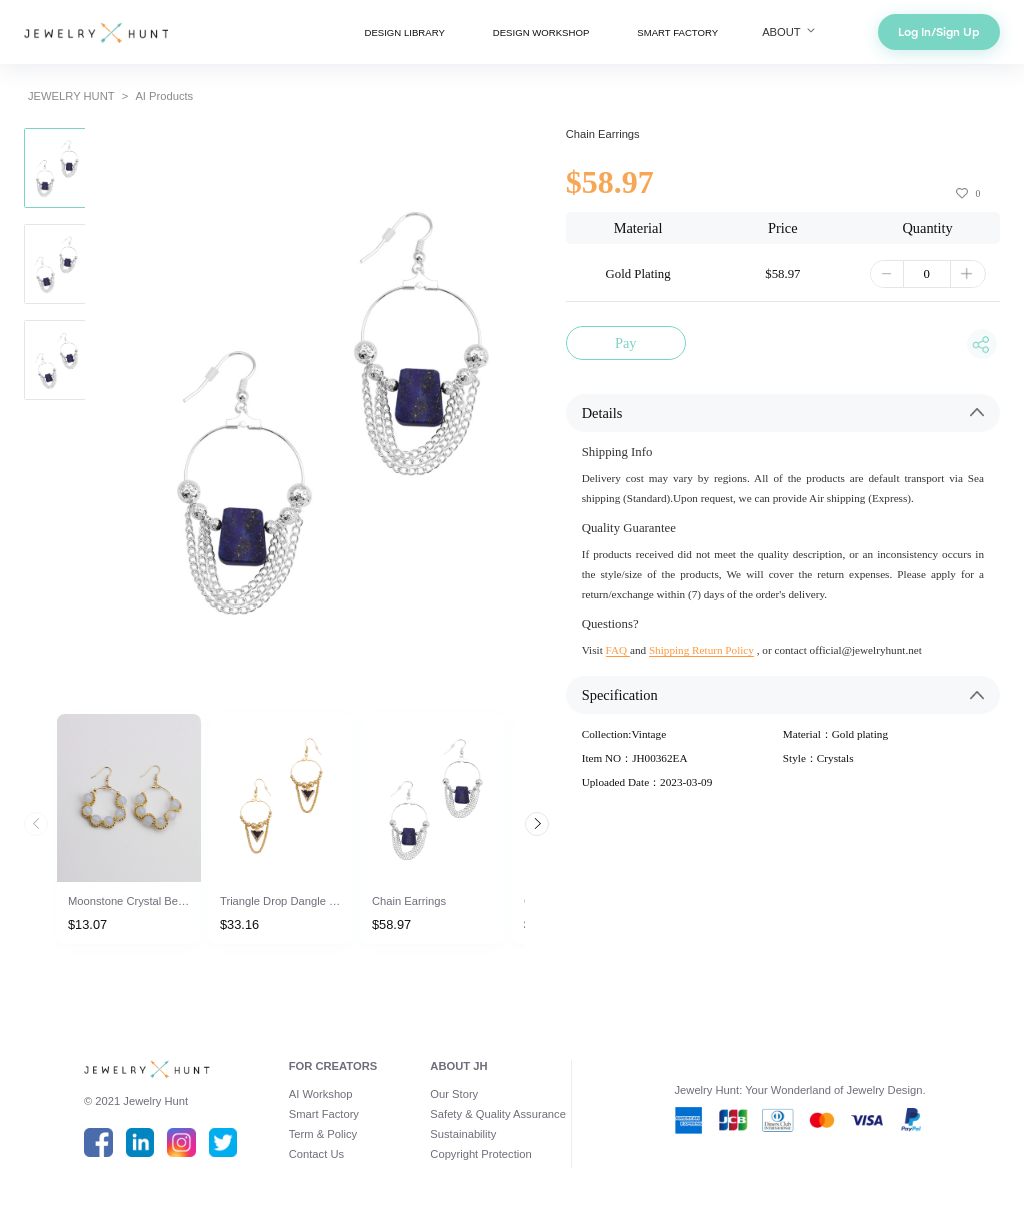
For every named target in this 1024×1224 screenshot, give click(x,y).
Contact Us (316, 1154)
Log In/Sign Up (939, 32)
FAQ (618, 650)
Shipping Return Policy (701, 650)
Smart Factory (324, 1114)
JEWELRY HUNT (71, 96)
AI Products (164, 96)
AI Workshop (321, 1094)
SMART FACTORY (677, 32)
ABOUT (790, 32)
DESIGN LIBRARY (404, 32)
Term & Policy (323, 1134)
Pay (626, 343)
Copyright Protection (480, 1154)
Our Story (454, 1094)
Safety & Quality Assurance (498, 1114)
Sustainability (463, 1134)
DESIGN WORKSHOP (541, 32)
